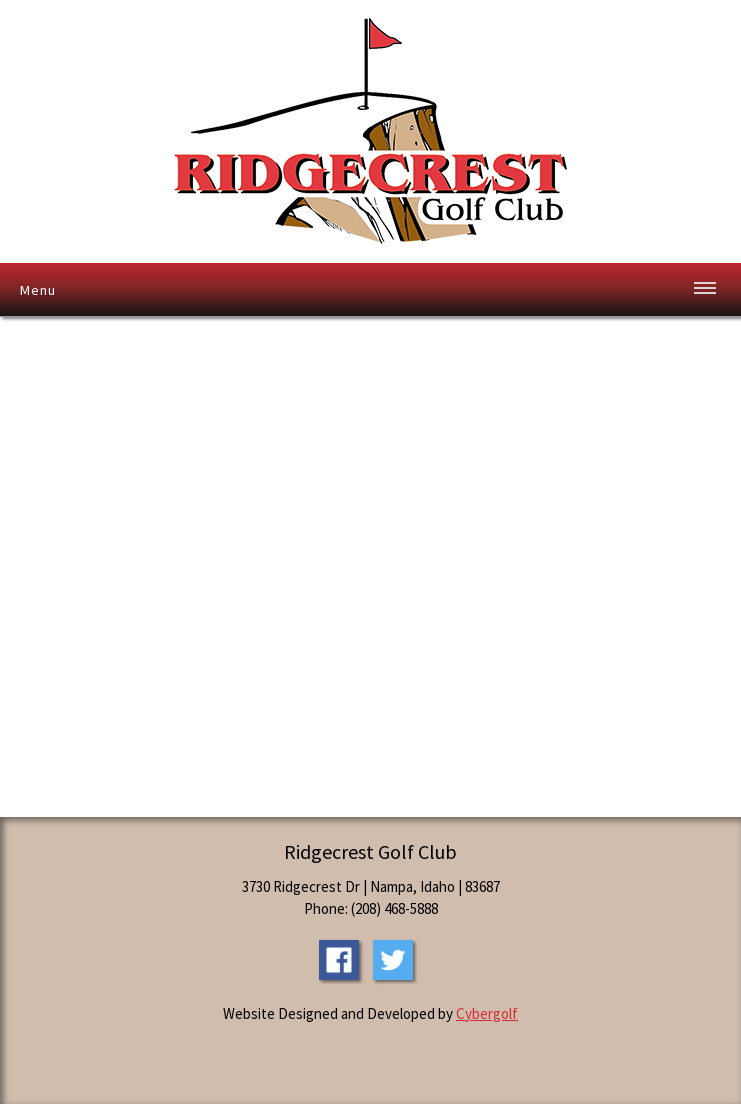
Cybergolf (487, 1013)
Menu (38, 290)
